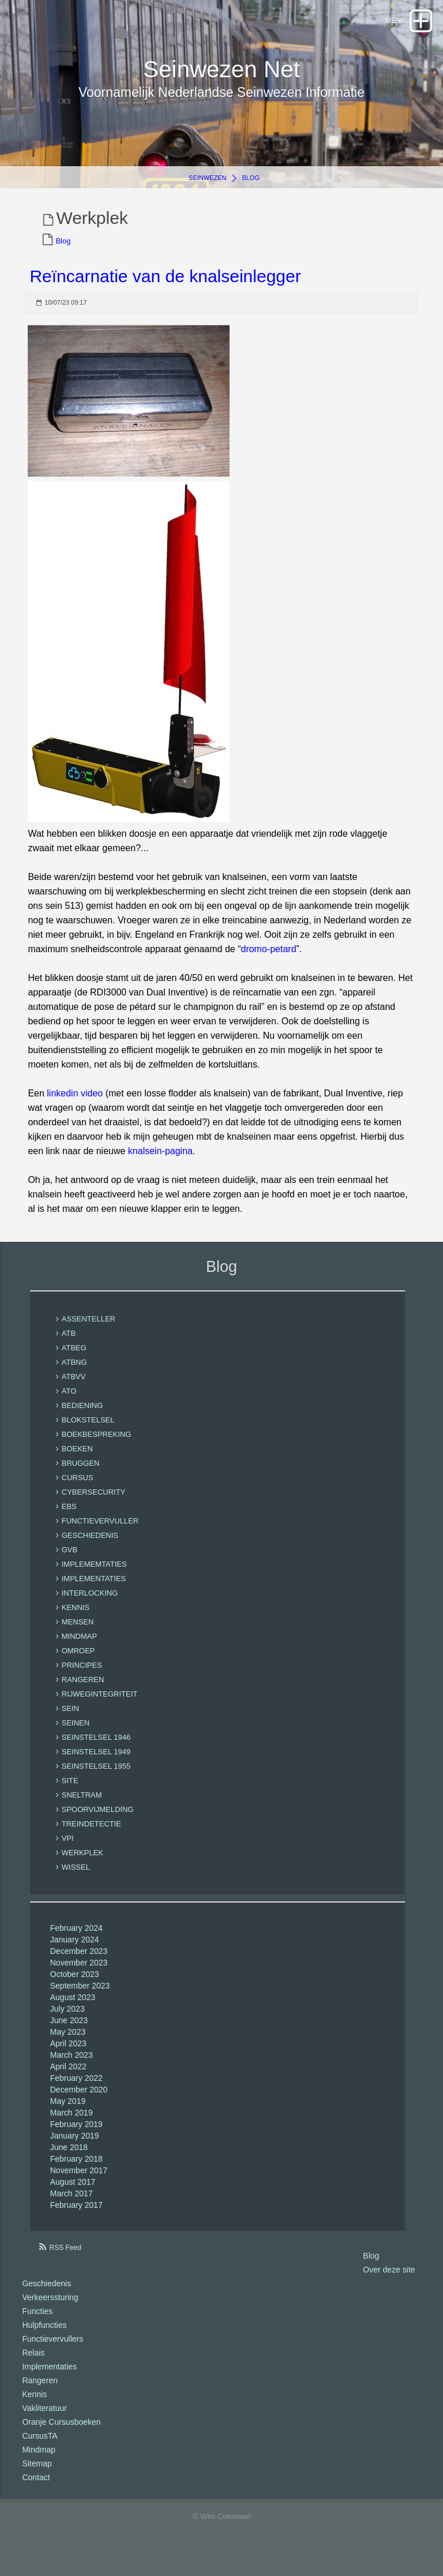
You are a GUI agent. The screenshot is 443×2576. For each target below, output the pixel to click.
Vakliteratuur (44, 2421)
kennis (75, 1621)
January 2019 (74, 2149)
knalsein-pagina (160, 1165)
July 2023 (67, 2022)
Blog (251, 191)
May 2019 (67, 2115)
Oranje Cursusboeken (61, 2435)
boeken (77, 1462)
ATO (69, 1405)
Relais (33, 2366)
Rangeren (40, 2393)
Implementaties (49, 2379)
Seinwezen (207, 191)
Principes (82, 1679)
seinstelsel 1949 (96, 1765)
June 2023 (69, 2034)
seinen (75, 1736)
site (70, 1794)
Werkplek (82, 1866)
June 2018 (69, 2161)
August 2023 (73, 2011)
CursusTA (39, 2449)
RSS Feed (65, 2261)
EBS (69, 1520)
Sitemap (36, 2476)
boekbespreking (97, 1448)
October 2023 (74, 1988)
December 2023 (79, 1965)
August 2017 (73, 2195)
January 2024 (74, 1953)
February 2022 (76, 2091)
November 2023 (79, 1976)
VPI (68, 1852)
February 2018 (76, 2172)
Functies (37, 2324)
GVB (69, 1563)
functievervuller (100, 1534)
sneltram (82, 1808)
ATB (69, 1347)
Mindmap (38, 2463)
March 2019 (71, 2126)
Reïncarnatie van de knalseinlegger (165, 289)
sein (70, 1722)
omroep (78, 1664)
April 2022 (68, 2080)
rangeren (83, 1693)
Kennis (34, 2407)
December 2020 (79, 2103)
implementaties (94, 1592)
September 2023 (80, 1999)
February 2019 (76, 2138)
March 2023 (71, 2068)
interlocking (90, 1606)
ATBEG (74, 1361)
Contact (36, 2490)
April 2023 (68, 2057)
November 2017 (79, 2184)
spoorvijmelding (98, 1823)
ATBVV (74, 1390)
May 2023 (67, 2045)
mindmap (79, 1650)
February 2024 (76, 1941)
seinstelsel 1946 (96, 1751)
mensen (78, 1635)
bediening (82, 1419)
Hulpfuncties (44, 2338)
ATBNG (74, 1376)
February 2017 (76, 2218)
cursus (77, 1491)
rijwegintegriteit (99, 1707)
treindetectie (91, 1837)
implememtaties (94, 1578)
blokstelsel (88, 1433)
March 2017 (71, 2207)
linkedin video (75, 1107)
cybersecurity (94, 1506)
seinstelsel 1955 (96, 1780)
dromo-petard (268, 963)
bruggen (81, 1477)
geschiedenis (90, 1549)
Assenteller (88, 1332)
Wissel (76, 1881)
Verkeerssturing (50, 2310)
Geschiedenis (46, 2296)
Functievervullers (52, 2352)
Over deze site (389, 2282)
